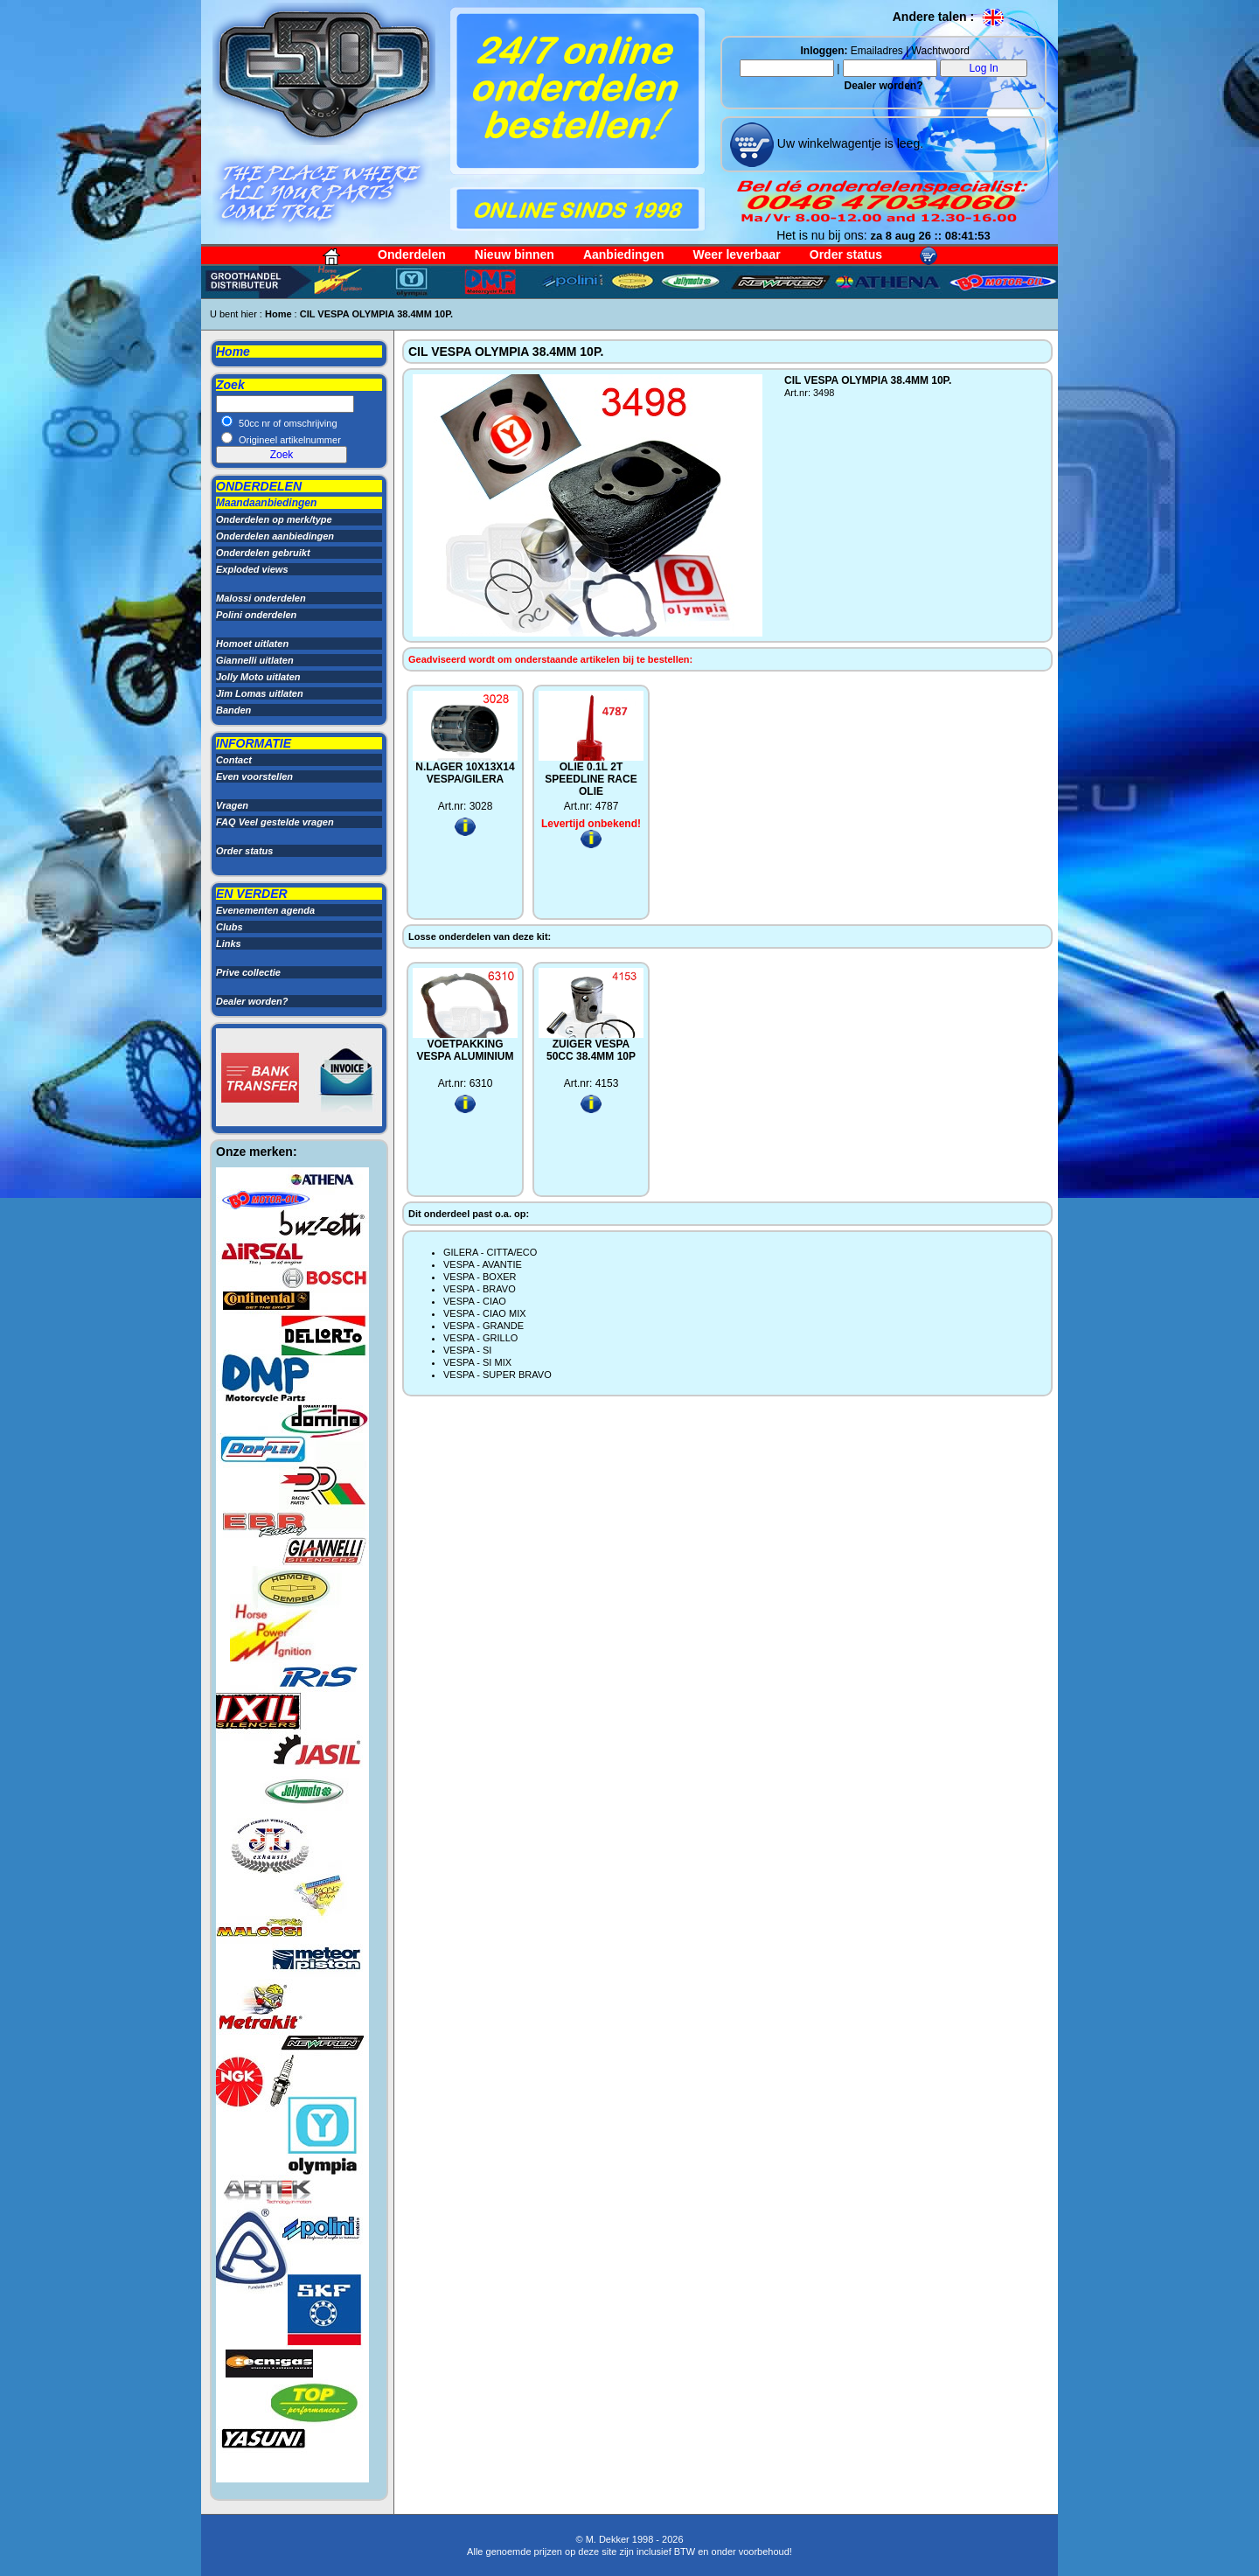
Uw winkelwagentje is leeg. (848, 143)
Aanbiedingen (623, 254)
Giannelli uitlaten (255, 660)
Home (278, 314)
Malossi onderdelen (261, 598)
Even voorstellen (254, 776)
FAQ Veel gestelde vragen (275, 822)
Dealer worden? (883, 86)
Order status (846, 254)
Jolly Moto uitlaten (258, 677)
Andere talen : (949, 17)
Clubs (229, 927)
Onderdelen (412, 254)
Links (228, 943)
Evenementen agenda (265, 910)
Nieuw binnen (514, 254)
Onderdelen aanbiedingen (275, 536)
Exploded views (252, 569)
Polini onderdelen (256, 614)
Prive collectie (248, 972)
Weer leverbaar (737, 254)
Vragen (232, 805)
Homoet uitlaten (252, 643)
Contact (234, 760)
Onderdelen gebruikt (263, 552)
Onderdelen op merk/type (274, 519)
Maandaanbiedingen (266, 503)
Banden (233, 710)
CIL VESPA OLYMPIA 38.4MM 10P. (376, 314)
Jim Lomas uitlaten (259, 693)
